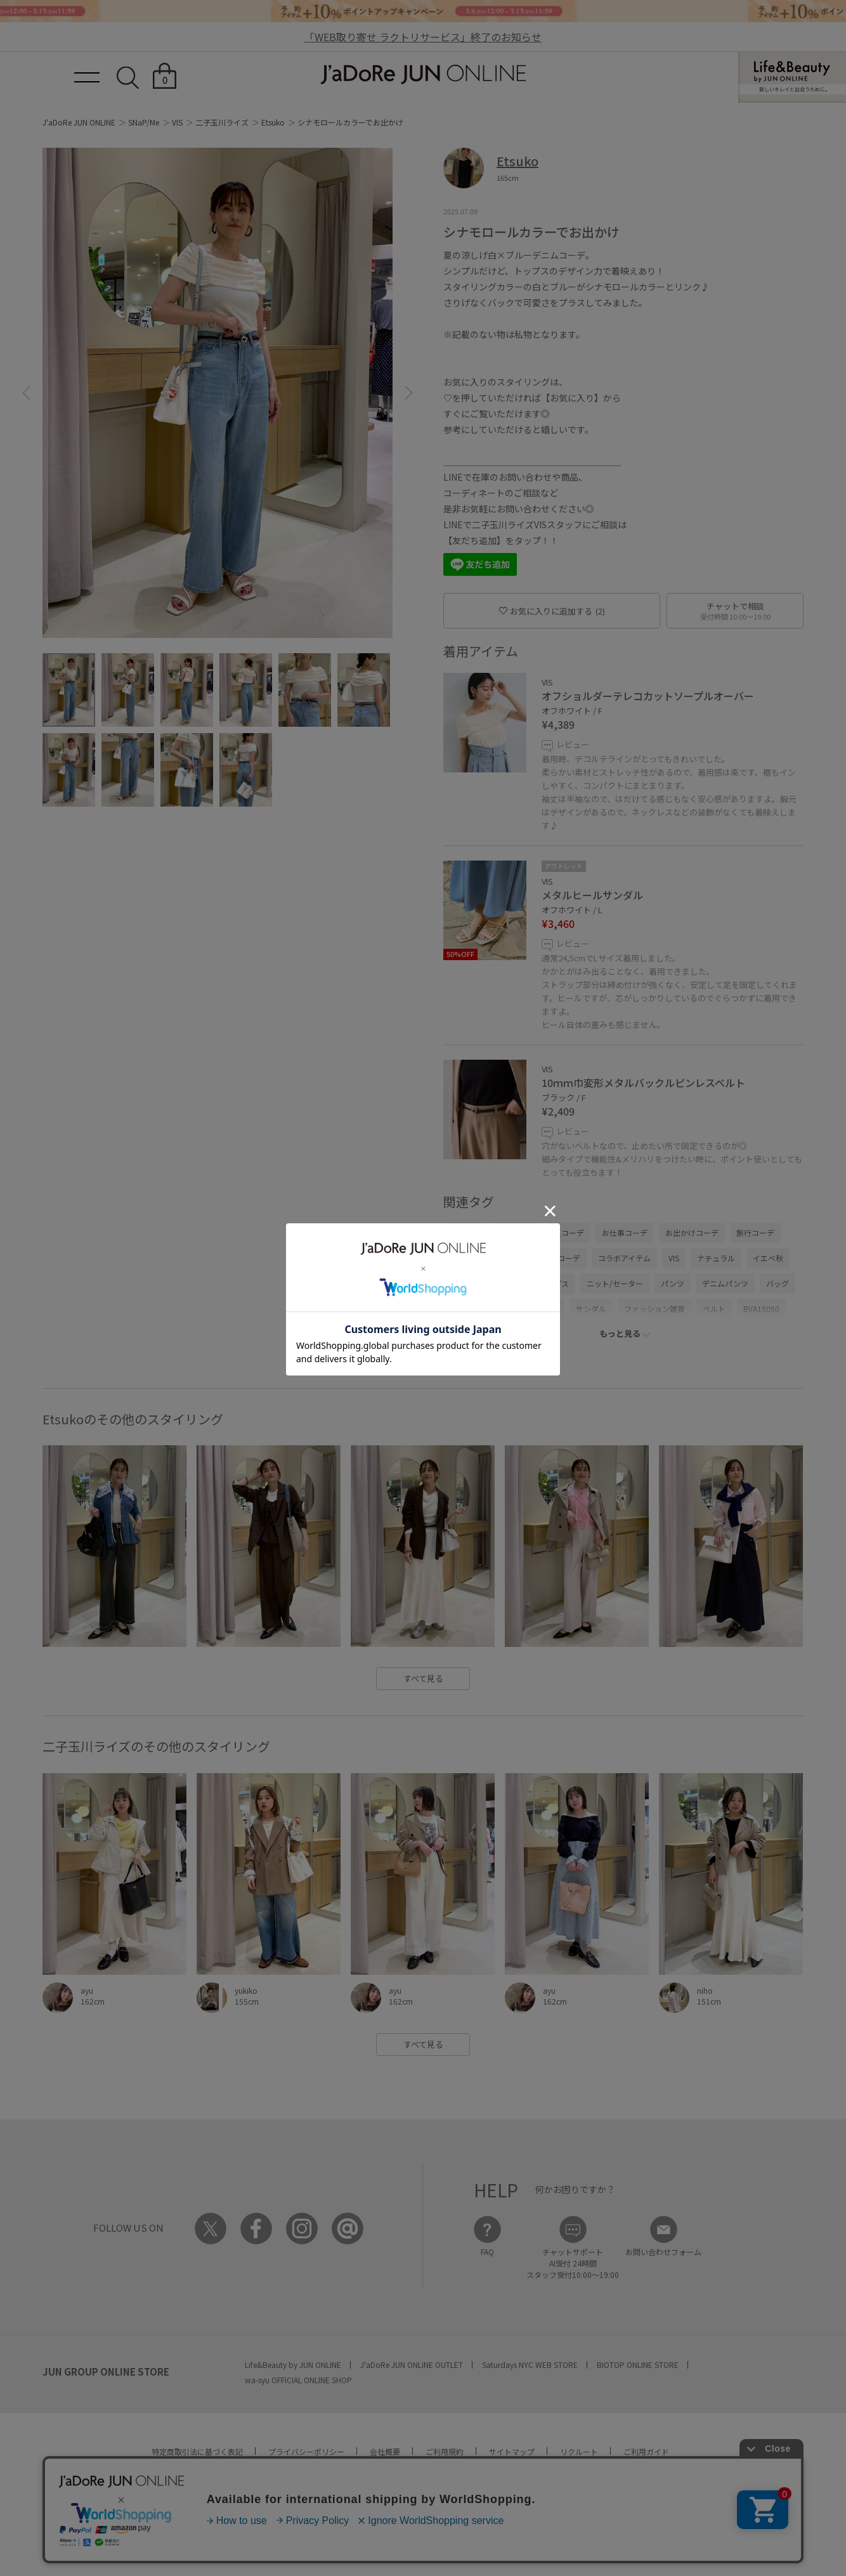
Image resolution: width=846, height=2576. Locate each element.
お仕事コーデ (625, 1232)
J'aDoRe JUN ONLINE (78, 122)
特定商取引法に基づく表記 (197, 2451)
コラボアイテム (624, 1257)
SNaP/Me (143, 122)
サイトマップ (512, 2451)
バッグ (777, 1283)
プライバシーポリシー (306, 2451)
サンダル (591, 1308)
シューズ (543, 1308)
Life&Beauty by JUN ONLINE (293, 2364)
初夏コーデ (517, 1232)
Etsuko (273, 122)
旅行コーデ (755, 1232)
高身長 (509, 1283)
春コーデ (465, 1232)
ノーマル (465, 1283)
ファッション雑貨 (654, 1308)
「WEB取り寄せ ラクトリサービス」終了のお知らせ (423, 36)
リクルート (579, 2451)
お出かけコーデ (692, 1232)
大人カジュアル (476, 1257)
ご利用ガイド (646, 2451)
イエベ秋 (768, 1257)
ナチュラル (716, 1257)
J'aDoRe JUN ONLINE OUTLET (411, 2364)
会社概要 (385, 2451)
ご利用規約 (445, 2451)
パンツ (672, 1283)
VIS (177, 122)
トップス (553, 1283)
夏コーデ (569, 1232)
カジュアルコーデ (550, 1257)
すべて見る (423, 1678)
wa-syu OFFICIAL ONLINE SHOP (298, 2379)
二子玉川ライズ (222, 122)
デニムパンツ (725, 1283)
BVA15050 (761, 1308)
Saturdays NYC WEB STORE (530, 2364)
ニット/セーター (615, 1283)
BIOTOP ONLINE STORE (638, 2364)
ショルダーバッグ (480, 1308)
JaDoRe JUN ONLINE (423, 74)
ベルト (714, 1308)
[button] (26, 393)
